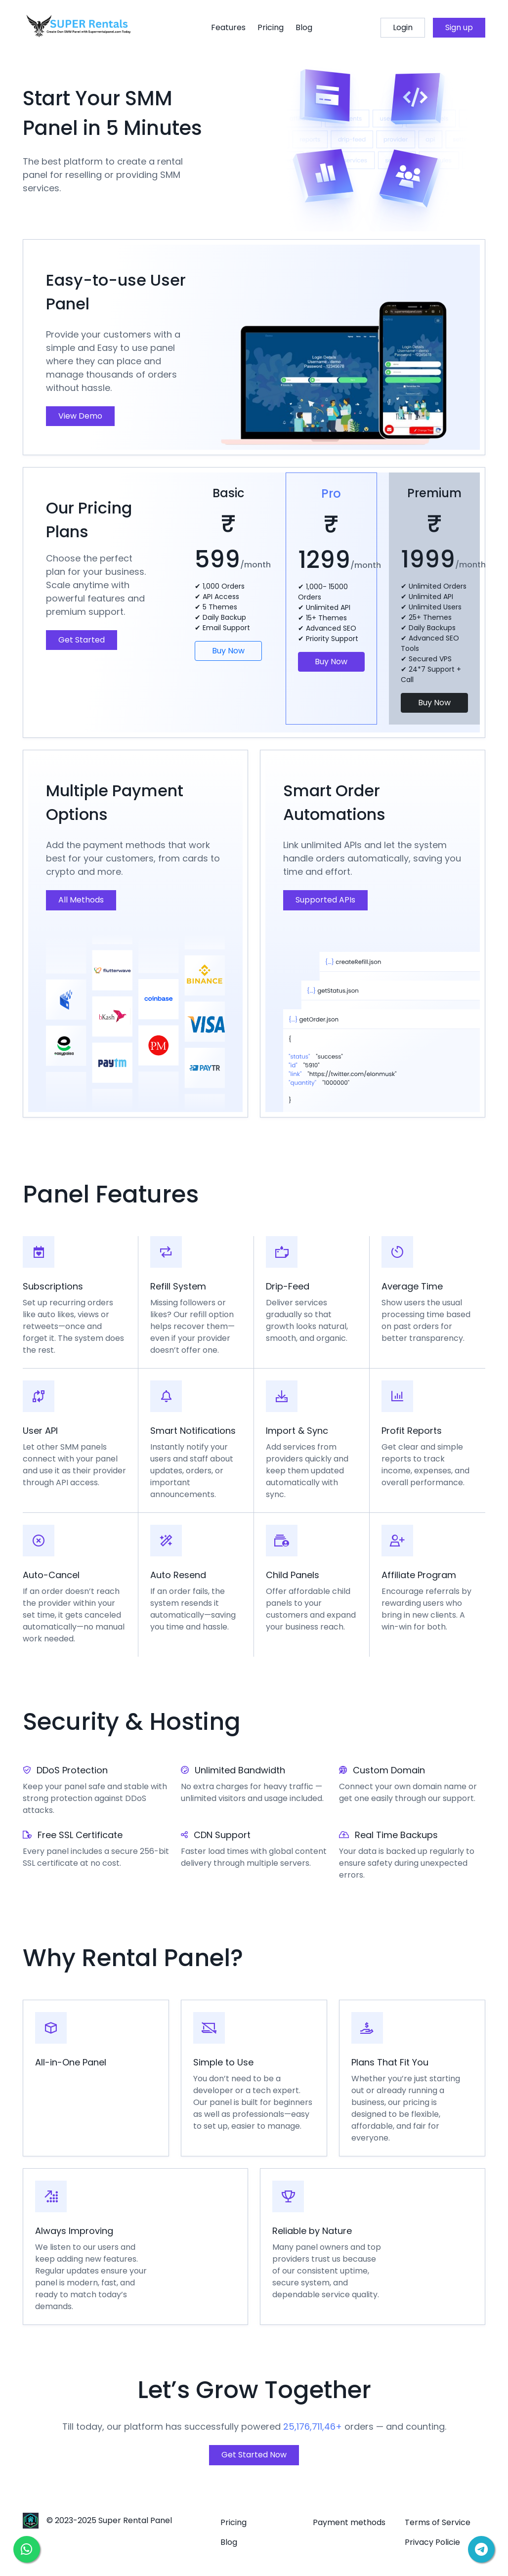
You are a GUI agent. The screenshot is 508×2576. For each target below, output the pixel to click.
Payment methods (349, 2522)
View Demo (80, 416)
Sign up (459, 27)
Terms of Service (437, 2522)
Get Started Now (254, 2454)
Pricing (270, 27)
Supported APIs (325, 899)
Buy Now (228, 650)
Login (403, 27)
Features (228, 27)
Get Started (81, 639)
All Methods (81, 899)
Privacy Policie (432, 2542)
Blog (304, 27)
